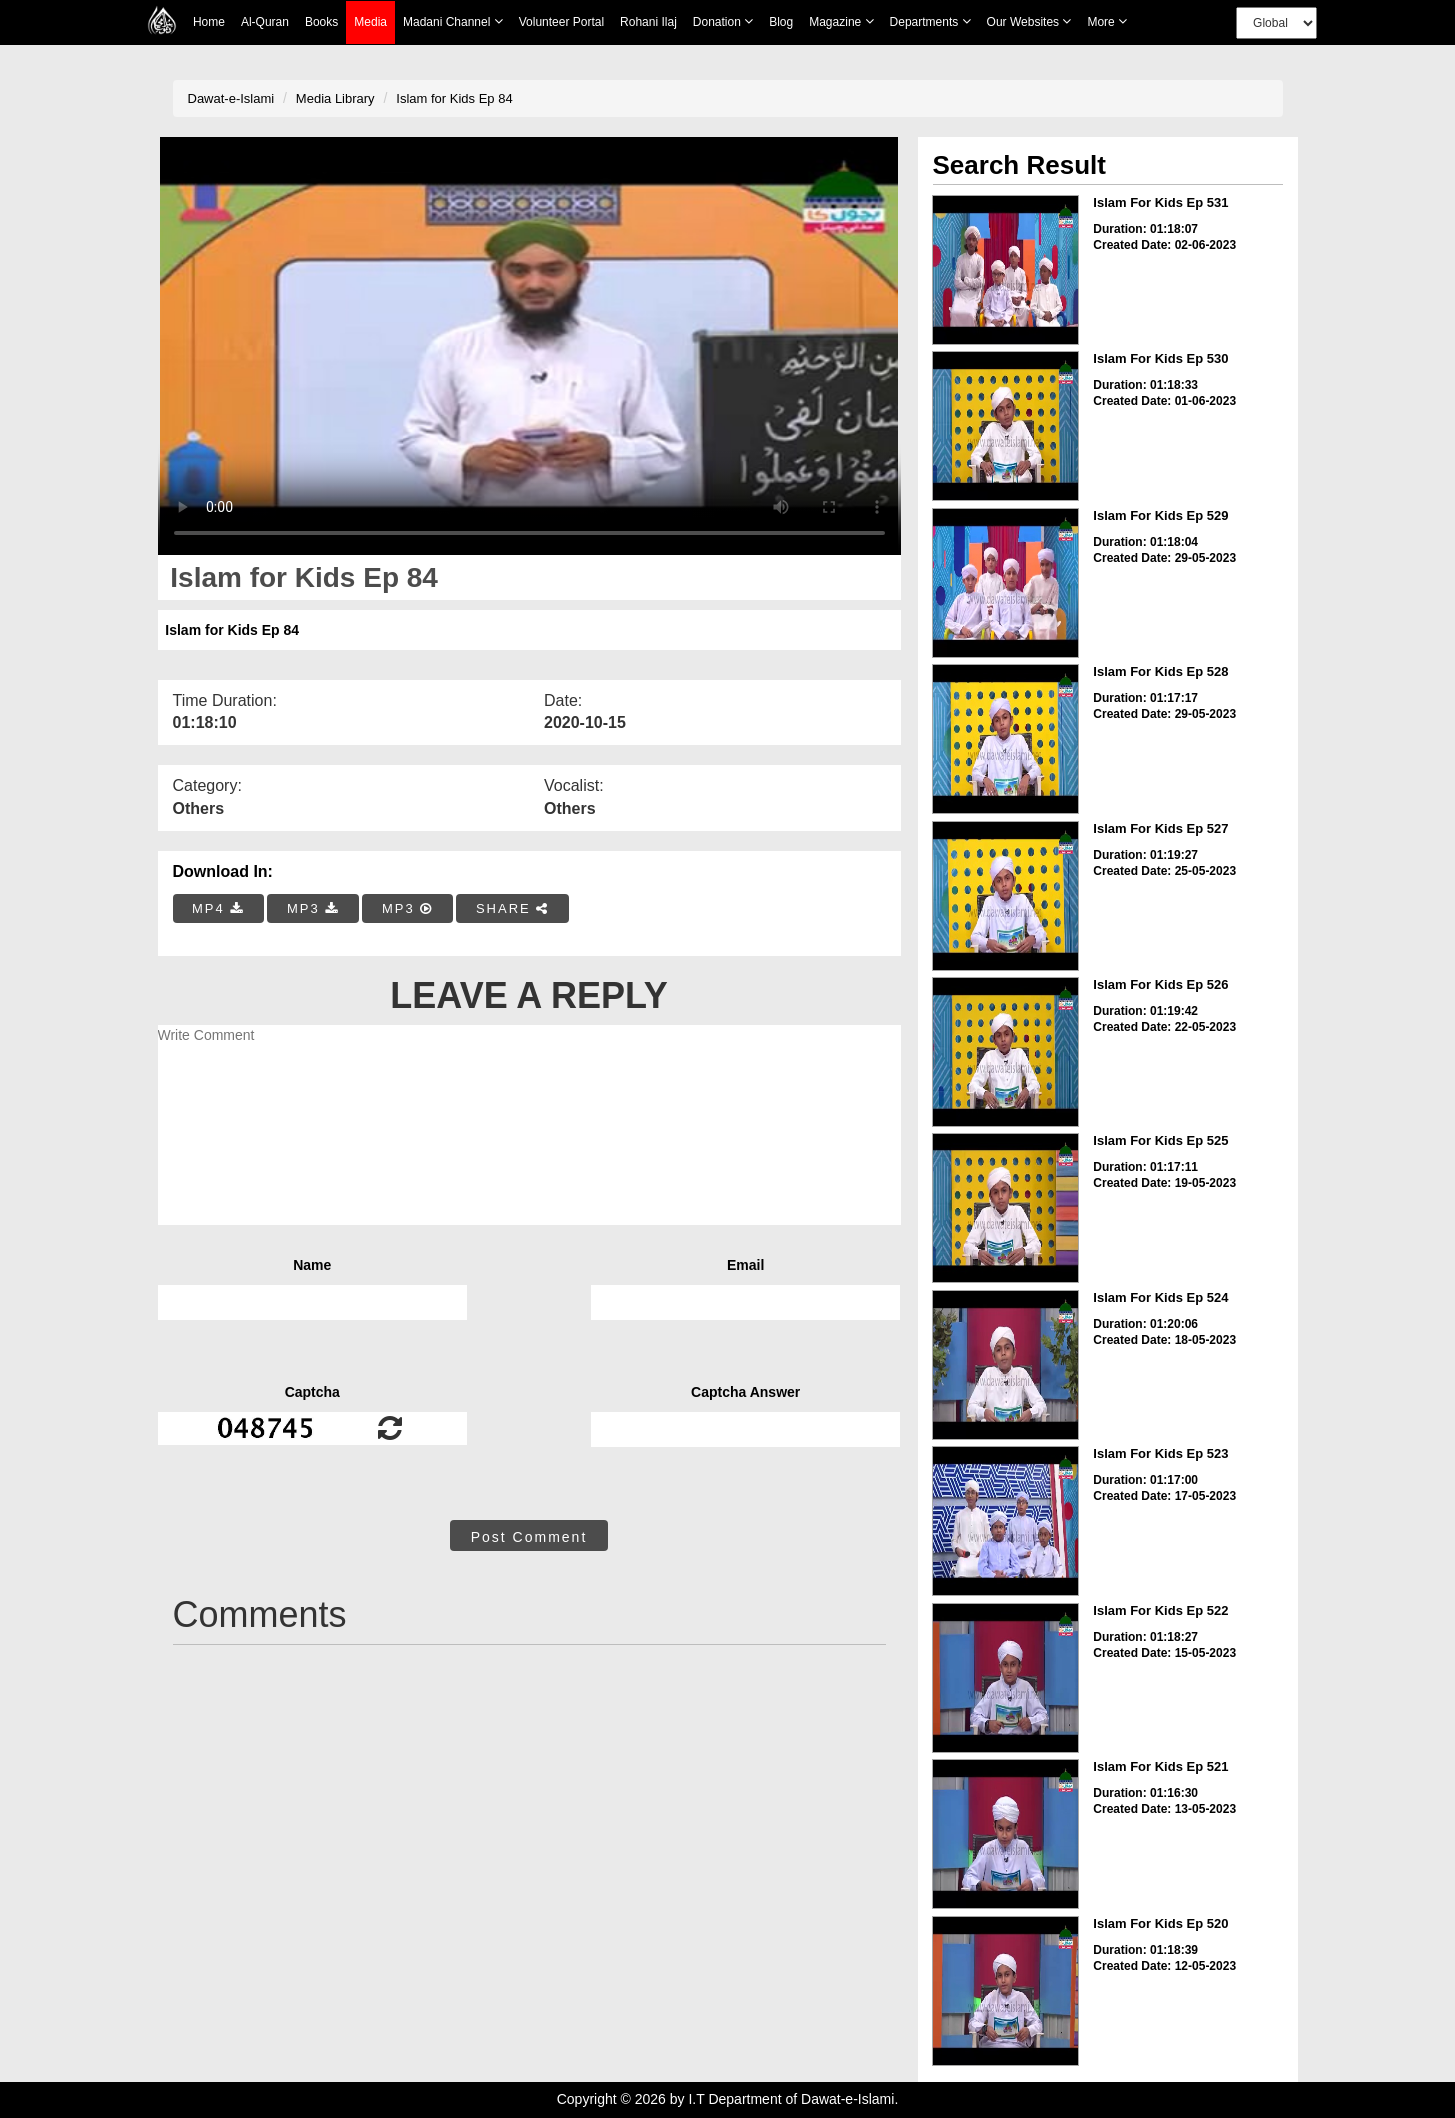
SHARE (512, 908)
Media (370, 22)
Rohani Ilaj (648, 22)
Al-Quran (265, 22)
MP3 (313, 908)
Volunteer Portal (561, 22)
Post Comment (529, 1537)
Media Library (335, 98)
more (1107, 21)
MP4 (218, 908)
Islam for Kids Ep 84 (454, 98)
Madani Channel (453, 21)
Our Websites (1029, 21)
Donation (723, 21)
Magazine (841, 21)
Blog (781, 22)
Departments (930, 21)
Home (209, 22)
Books (321, 22)
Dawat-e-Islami (231, 98)
